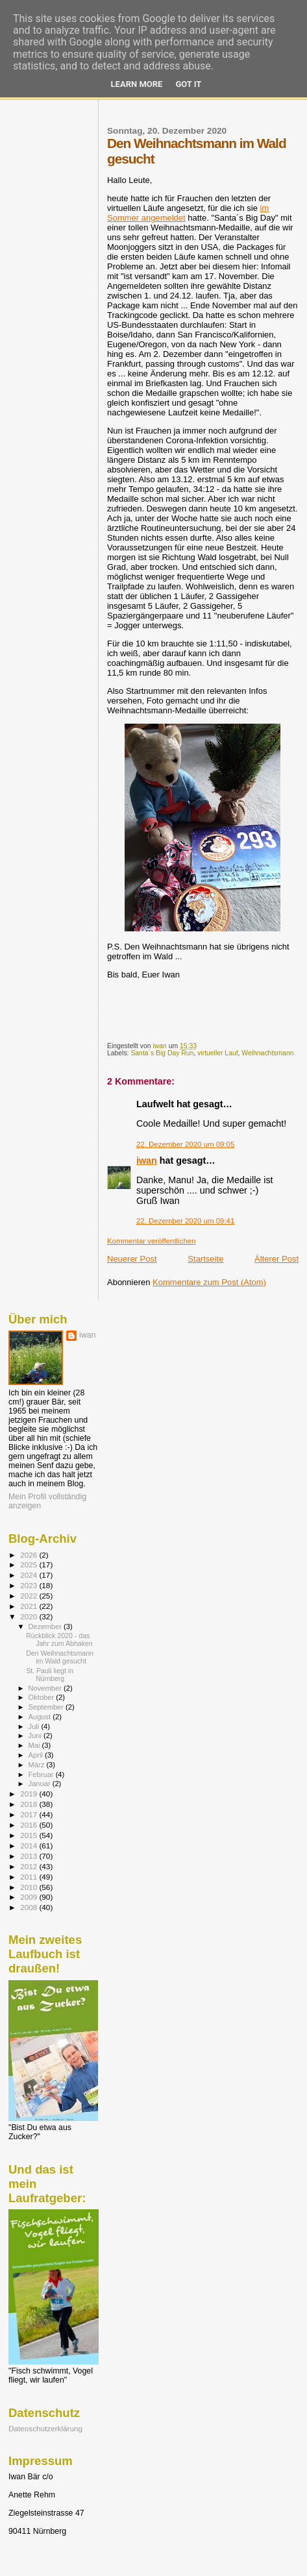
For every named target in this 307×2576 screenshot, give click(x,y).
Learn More (137, 84)
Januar (41, 1783)
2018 (29, 1804)
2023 (29, 1585)
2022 (29, 1595)
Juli (35, 1726)
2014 (29, 1845)
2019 (29, 1793)
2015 (29, 1835)
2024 (29, 1575)
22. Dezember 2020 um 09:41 (185, 1221)
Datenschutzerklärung (45, 2428)
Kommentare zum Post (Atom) (209, 1282)
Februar (42, 1774)
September (47, 1707)
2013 (29, 1856)
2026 (29, 1555)
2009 (29, 1897)
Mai (35, 1745)
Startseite (205, 1259)
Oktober (42, 1697)
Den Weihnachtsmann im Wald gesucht (59, 1657)
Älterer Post (276, 1259)
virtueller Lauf (217, 1053)
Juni (36, 1735)
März (38, 1765)
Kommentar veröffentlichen (151, 1241)
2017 (29, 1814)
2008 (29, 1907)
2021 (29, 1606)
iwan (146, 1160)
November (46, 1688)
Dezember (46, 1626)
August (41, 1717)
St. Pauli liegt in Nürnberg (49, 1674)
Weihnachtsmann (267, 1053)
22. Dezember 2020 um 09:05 (185, 1144)
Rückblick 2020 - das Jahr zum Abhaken (59, 1639)
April (37, 1755)
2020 (29, 1616)
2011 (29, 1876)
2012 (29, 1866)
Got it (188, 84)
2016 (29, 1825)
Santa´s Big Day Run (161, 1053)
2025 (29, 1564)
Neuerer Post (132, 1259)
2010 (29, 1887)
